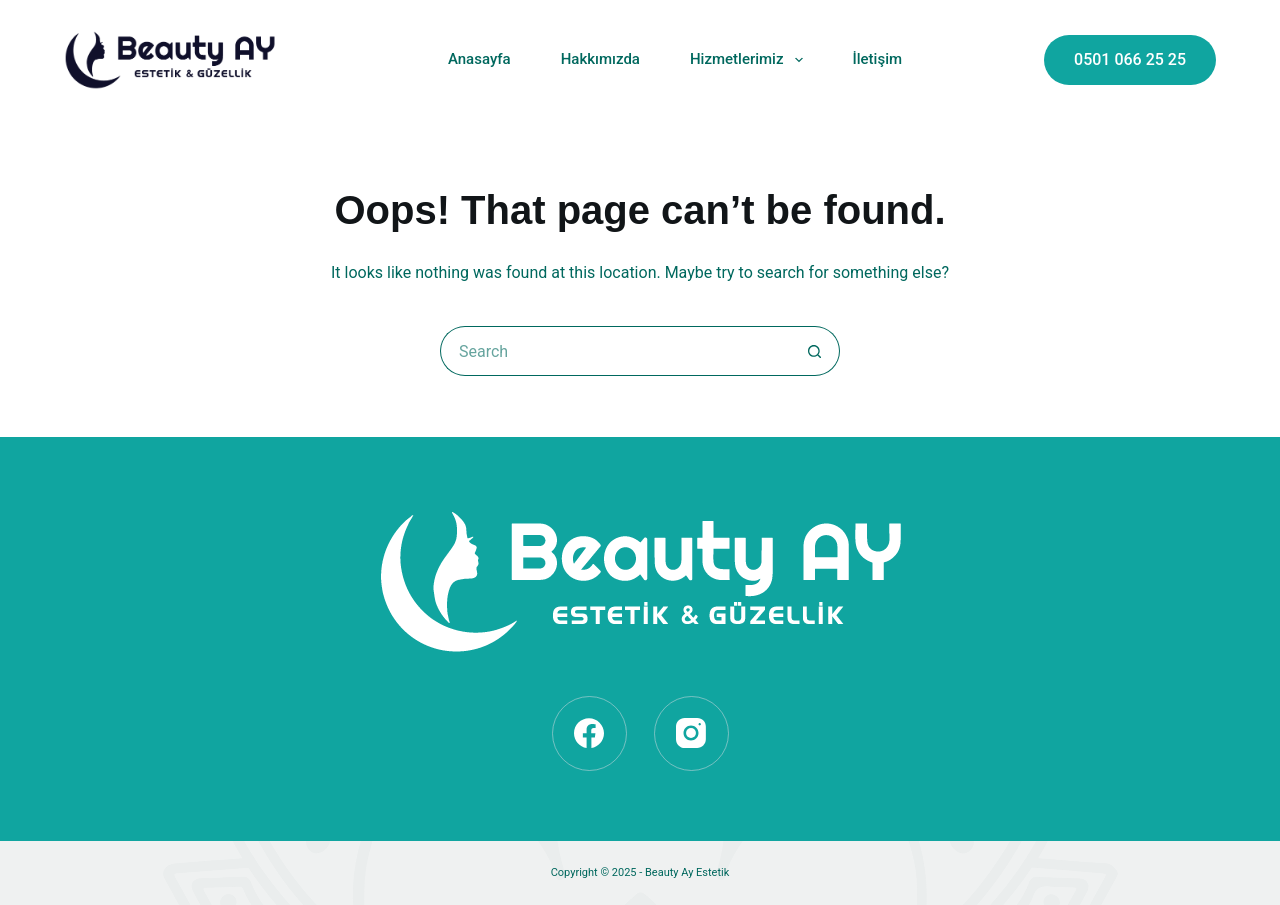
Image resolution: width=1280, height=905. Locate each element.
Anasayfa (479, 59)
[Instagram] (691, 733)
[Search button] (815, 351)
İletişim (878, 59)
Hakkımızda (600, 59)
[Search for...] (615, 351)
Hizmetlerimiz (750, 60)
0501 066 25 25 (1130, 59)
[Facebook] (589, 733)
